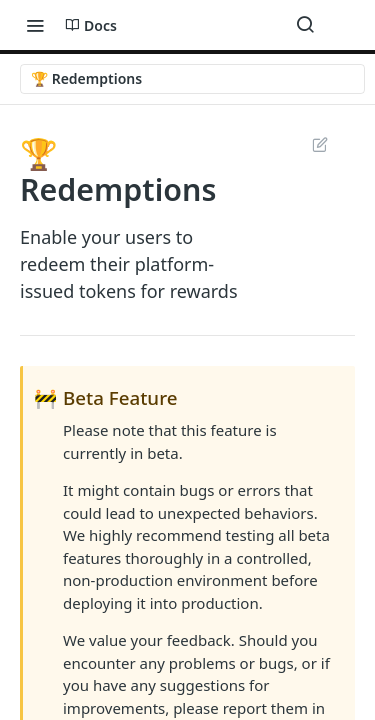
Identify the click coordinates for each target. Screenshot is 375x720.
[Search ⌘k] (305, 25)
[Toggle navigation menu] (35, 25)
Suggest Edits (319, 144)
